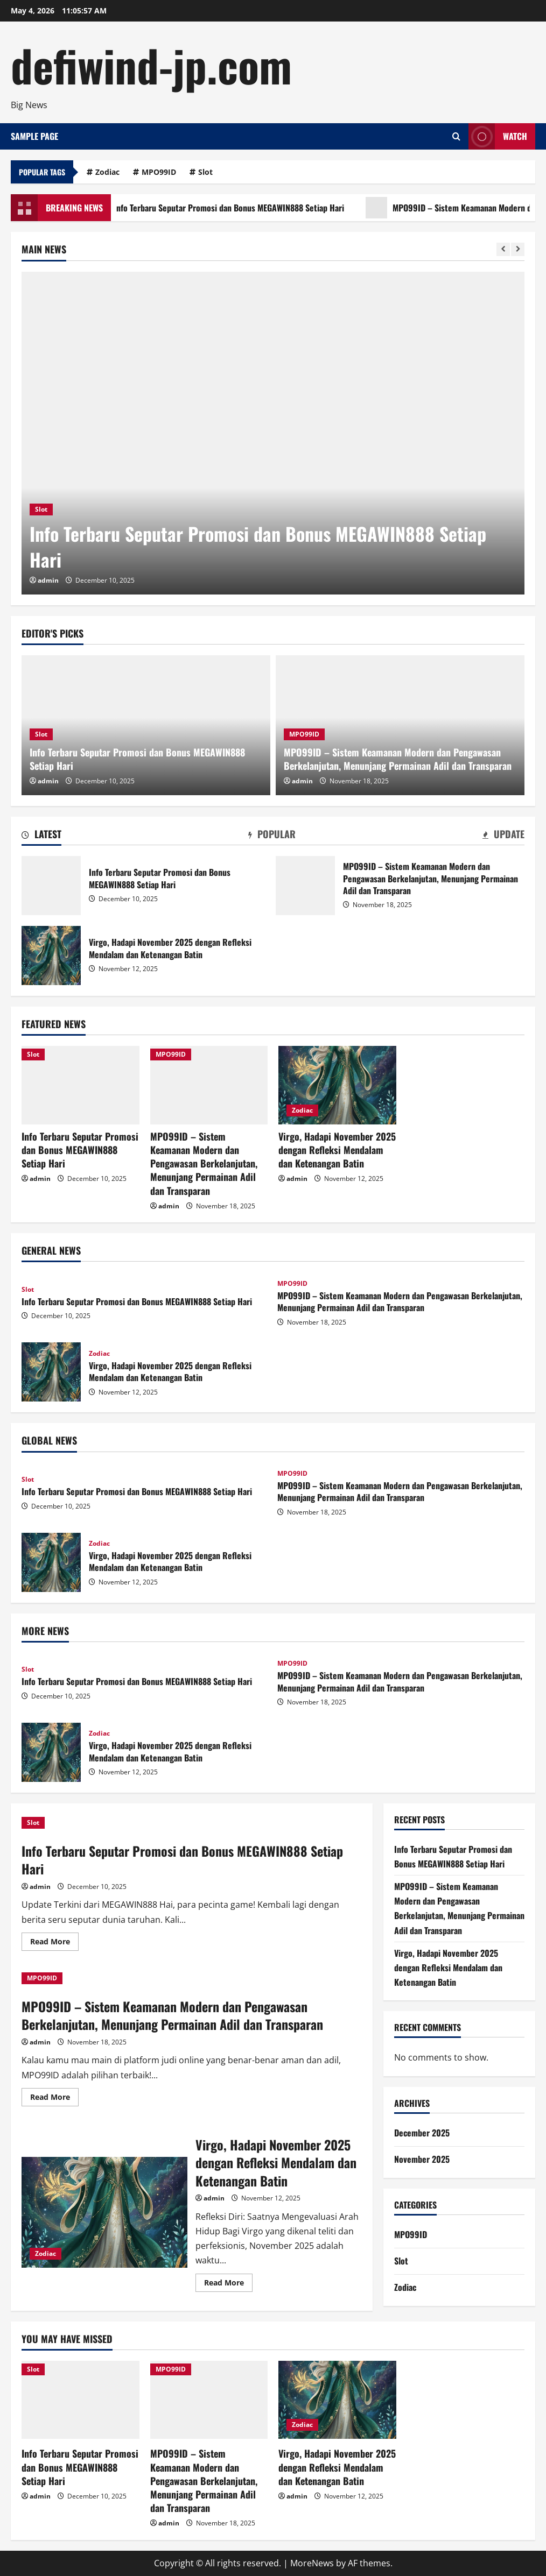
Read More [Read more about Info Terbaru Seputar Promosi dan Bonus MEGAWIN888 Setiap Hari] (54, 1943)
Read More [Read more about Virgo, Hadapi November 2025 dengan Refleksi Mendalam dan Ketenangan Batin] (228, 2284)
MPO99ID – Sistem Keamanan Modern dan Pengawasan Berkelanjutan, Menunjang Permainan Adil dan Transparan (398, 759)
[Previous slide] (503, 249)
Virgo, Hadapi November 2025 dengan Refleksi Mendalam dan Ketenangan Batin (51, 955)
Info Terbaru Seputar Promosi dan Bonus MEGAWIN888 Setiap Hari (235, 207)
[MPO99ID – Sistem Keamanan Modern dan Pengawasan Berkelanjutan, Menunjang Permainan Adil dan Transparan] (209, 1085)
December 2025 (422, 2132)
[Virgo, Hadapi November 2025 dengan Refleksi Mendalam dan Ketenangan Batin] (337, 1085)
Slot (205, 172)
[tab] (41, 836)
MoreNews (312, 2563)
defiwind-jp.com (151, 64)
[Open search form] (456, 136)
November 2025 (422, 2159)
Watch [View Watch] (497, 136)
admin (48, 580)
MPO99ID (159, 172)
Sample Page (34, 136)
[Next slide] (517, 249)
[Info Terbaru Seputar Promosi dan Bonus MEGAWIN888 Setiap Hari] (273, 433)
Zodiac (107, 172)
